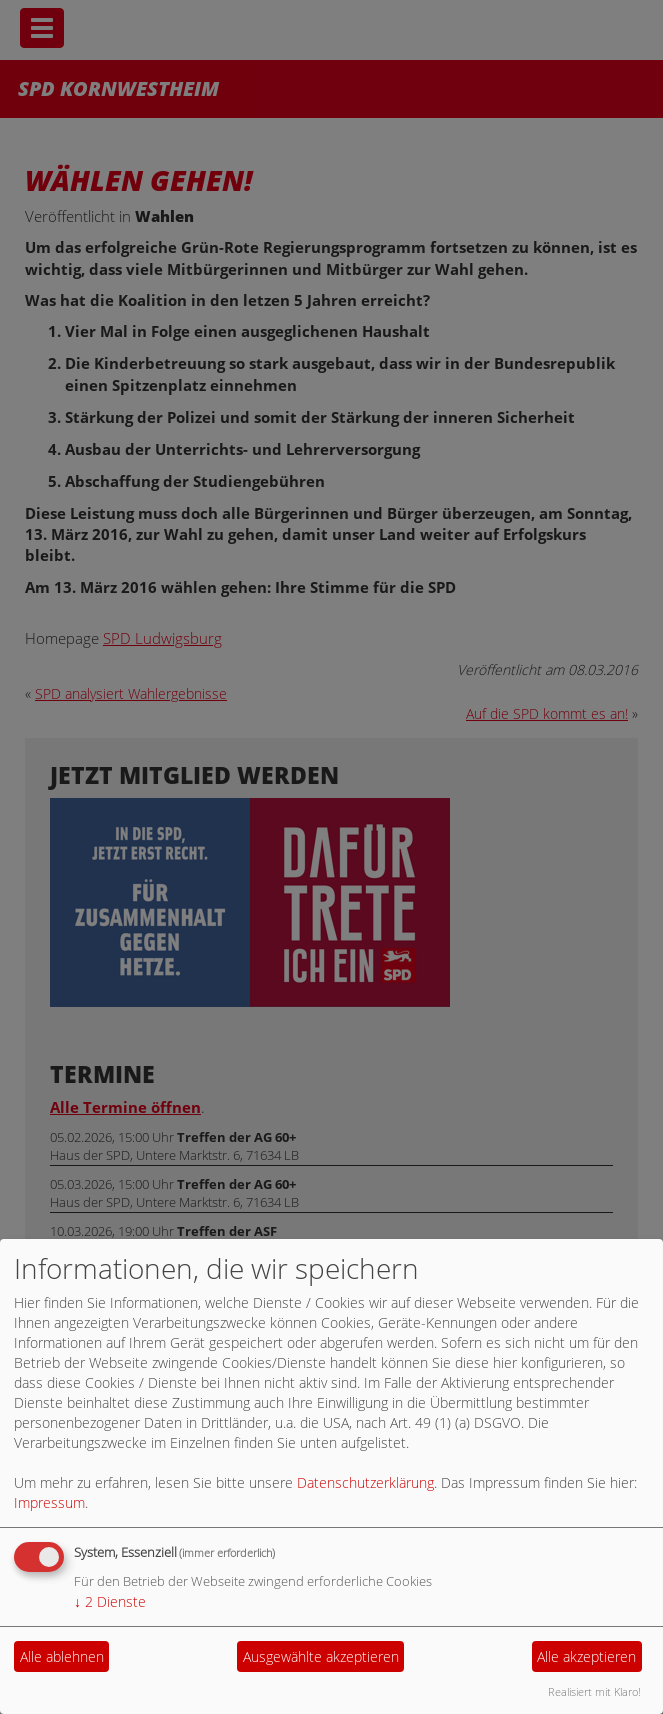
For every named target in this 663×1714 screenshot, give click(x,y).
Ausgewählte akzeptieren (321, 1656)
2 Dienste (110, 1601)
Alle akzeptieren (586, 1656)
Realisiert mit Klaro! (594, 1691)
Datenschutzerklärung (365, 1482)
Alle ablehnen (62, 1656)
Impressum (49, 1502)
